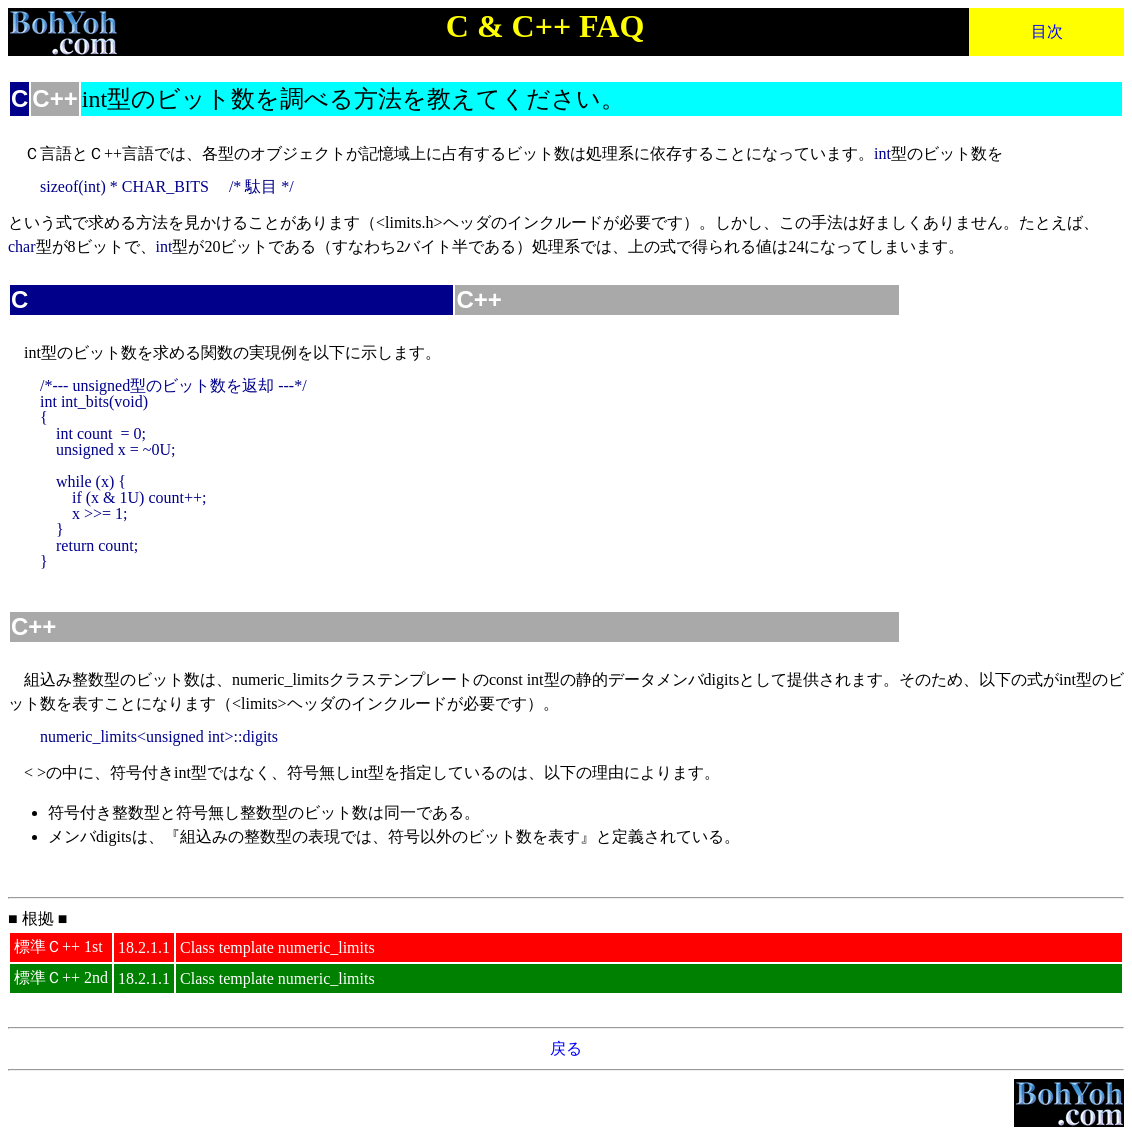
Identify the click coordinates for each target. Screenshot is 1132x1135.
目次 (1047, 31)
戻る (566, 1048)
